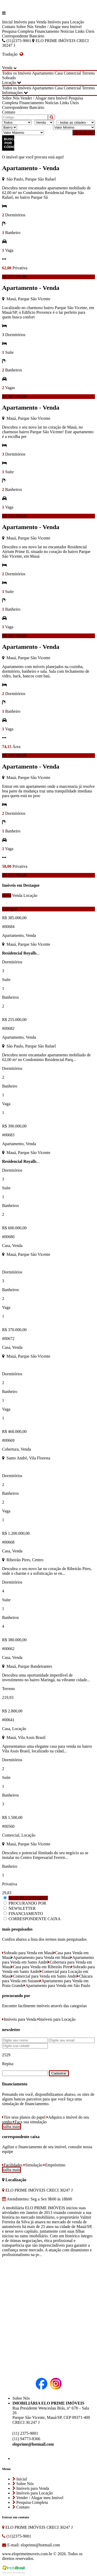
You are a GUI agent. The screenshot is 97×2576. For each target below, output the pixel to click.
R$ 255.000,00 (14, 277)
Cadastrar (58, 2073)
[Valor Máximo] (23, 132)
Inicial (7, 22)
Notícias (67, 31)
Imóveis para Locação (66, 22)
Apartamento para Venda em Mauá (41, 1957)
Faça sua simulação (30, 2122)
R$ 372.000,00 (14, 875)
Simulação (33, 2165)
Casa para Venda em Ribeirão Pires (41, 1967)
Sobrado (9, 78)
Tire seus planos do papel (24, 2117)
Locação (30, 895)
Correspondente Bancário (23, 36)
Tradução (12, 54)
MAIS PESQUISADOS (28, 1898)
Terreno (88, 73)
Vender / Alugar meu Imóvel (58, 26)
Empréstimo (54, 2165)
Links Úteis (84, 31)
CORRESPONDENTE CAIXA (35, 1919)
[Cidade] (76, 122)
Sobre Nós (25, 26)
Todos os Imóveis (16, 73)
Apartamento (43, 73)
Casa (59, 73)
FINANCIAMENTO (26, 1913)
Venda (17, 895)
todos (6, 895)
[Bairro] (9, 127)
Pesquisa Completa (18, 31)
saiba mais (11, 2126)
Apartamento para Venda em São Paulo (57, 1985)
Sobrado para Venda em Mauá (28, 1953)
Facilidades (12, 2165)
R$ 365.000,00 (14, 396)
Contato (8, 26)
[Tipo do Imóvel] (17, 122)
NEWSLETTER (22, 1908)
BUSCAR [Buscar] (83, 133)
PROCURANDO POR (27, 1903)
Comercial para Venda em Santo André (44, 1976)
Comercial (72, 73)
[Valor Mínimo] (74, 127)
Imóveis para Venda (30, 22)
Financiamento (47, 31)
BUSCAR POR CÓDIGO (9, 143)
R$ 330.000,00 (14, 516)
